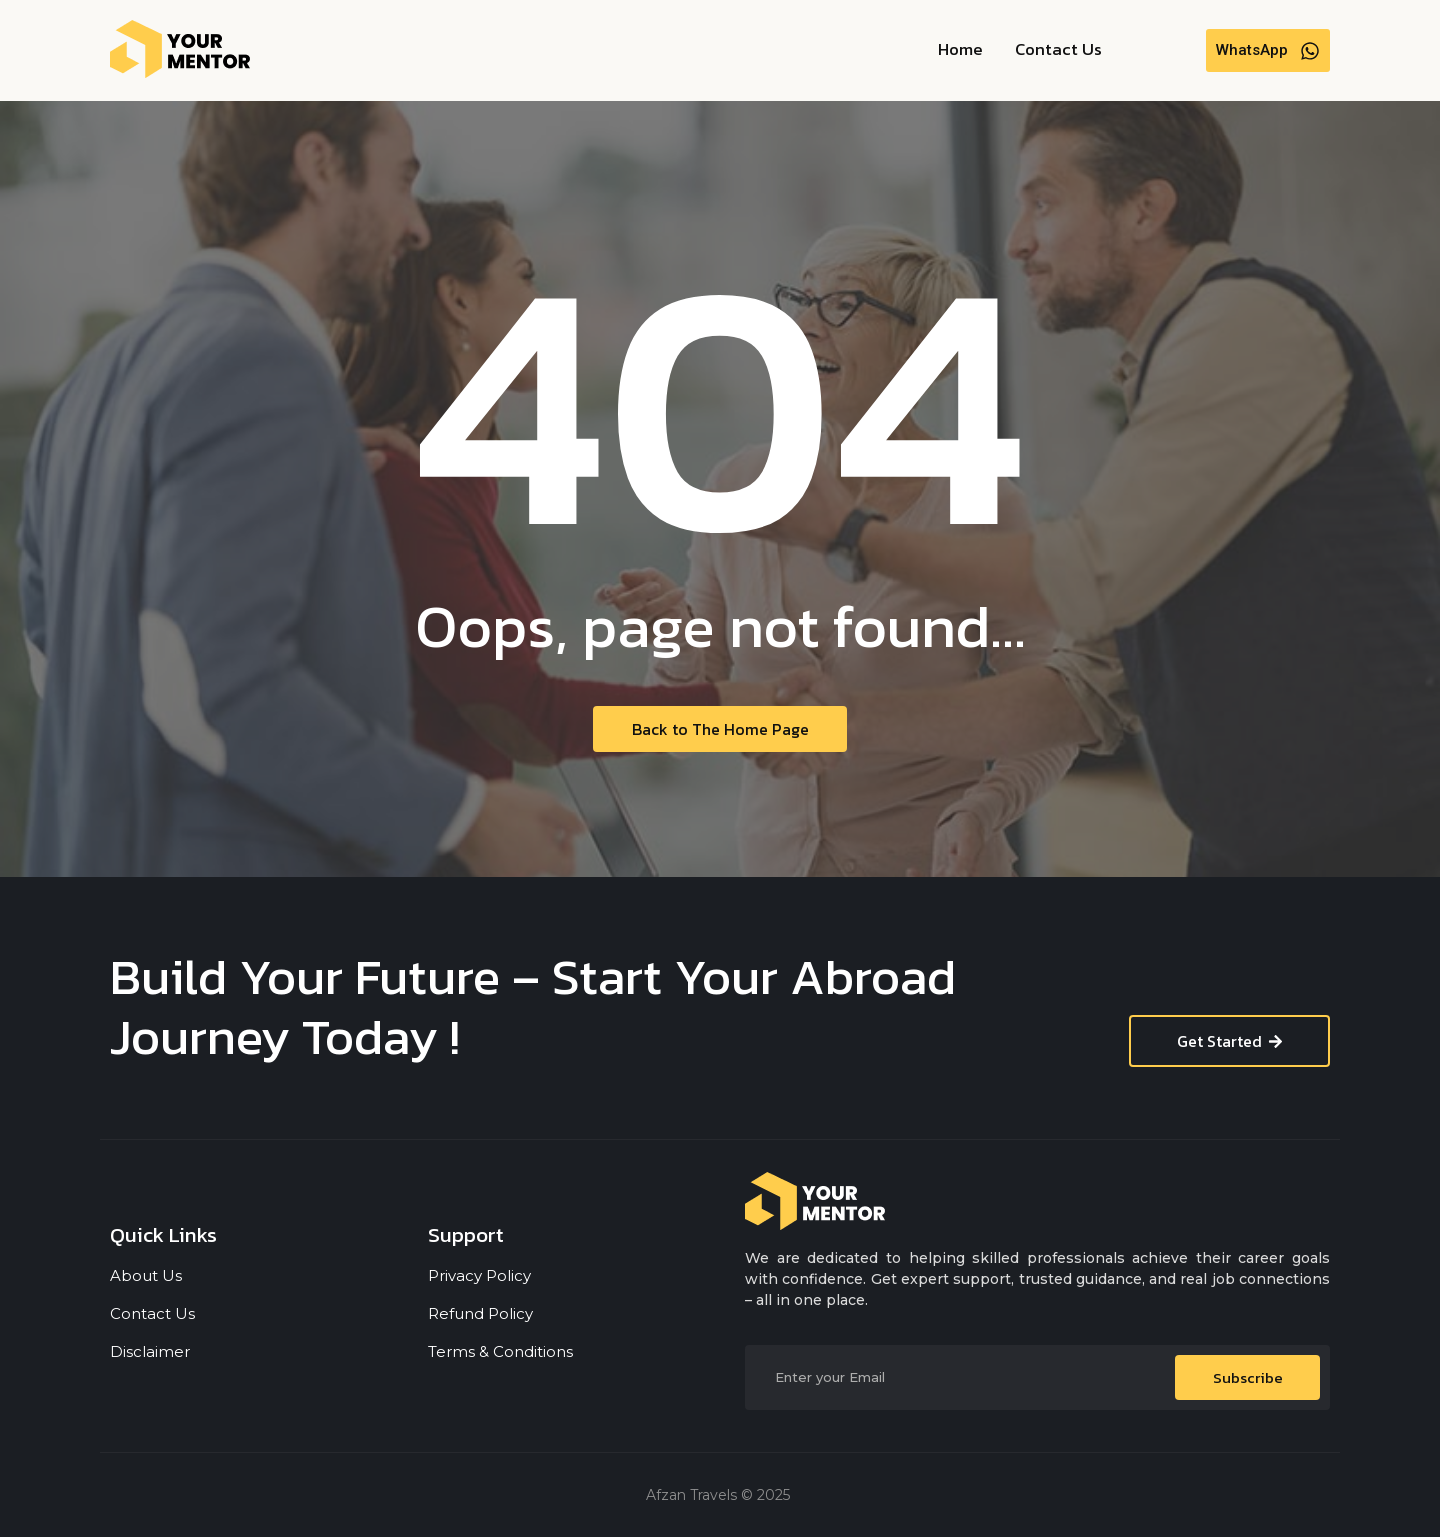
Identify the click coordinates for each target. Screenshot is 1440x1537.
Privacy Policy (479, 1275)
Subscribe (1248, 1377)
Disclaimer (150, 1351)
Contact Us (1058, 49)
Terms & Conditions (500, 1351)
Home (960, 49)
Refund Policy (480, 1313)
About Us (146, 1275)
